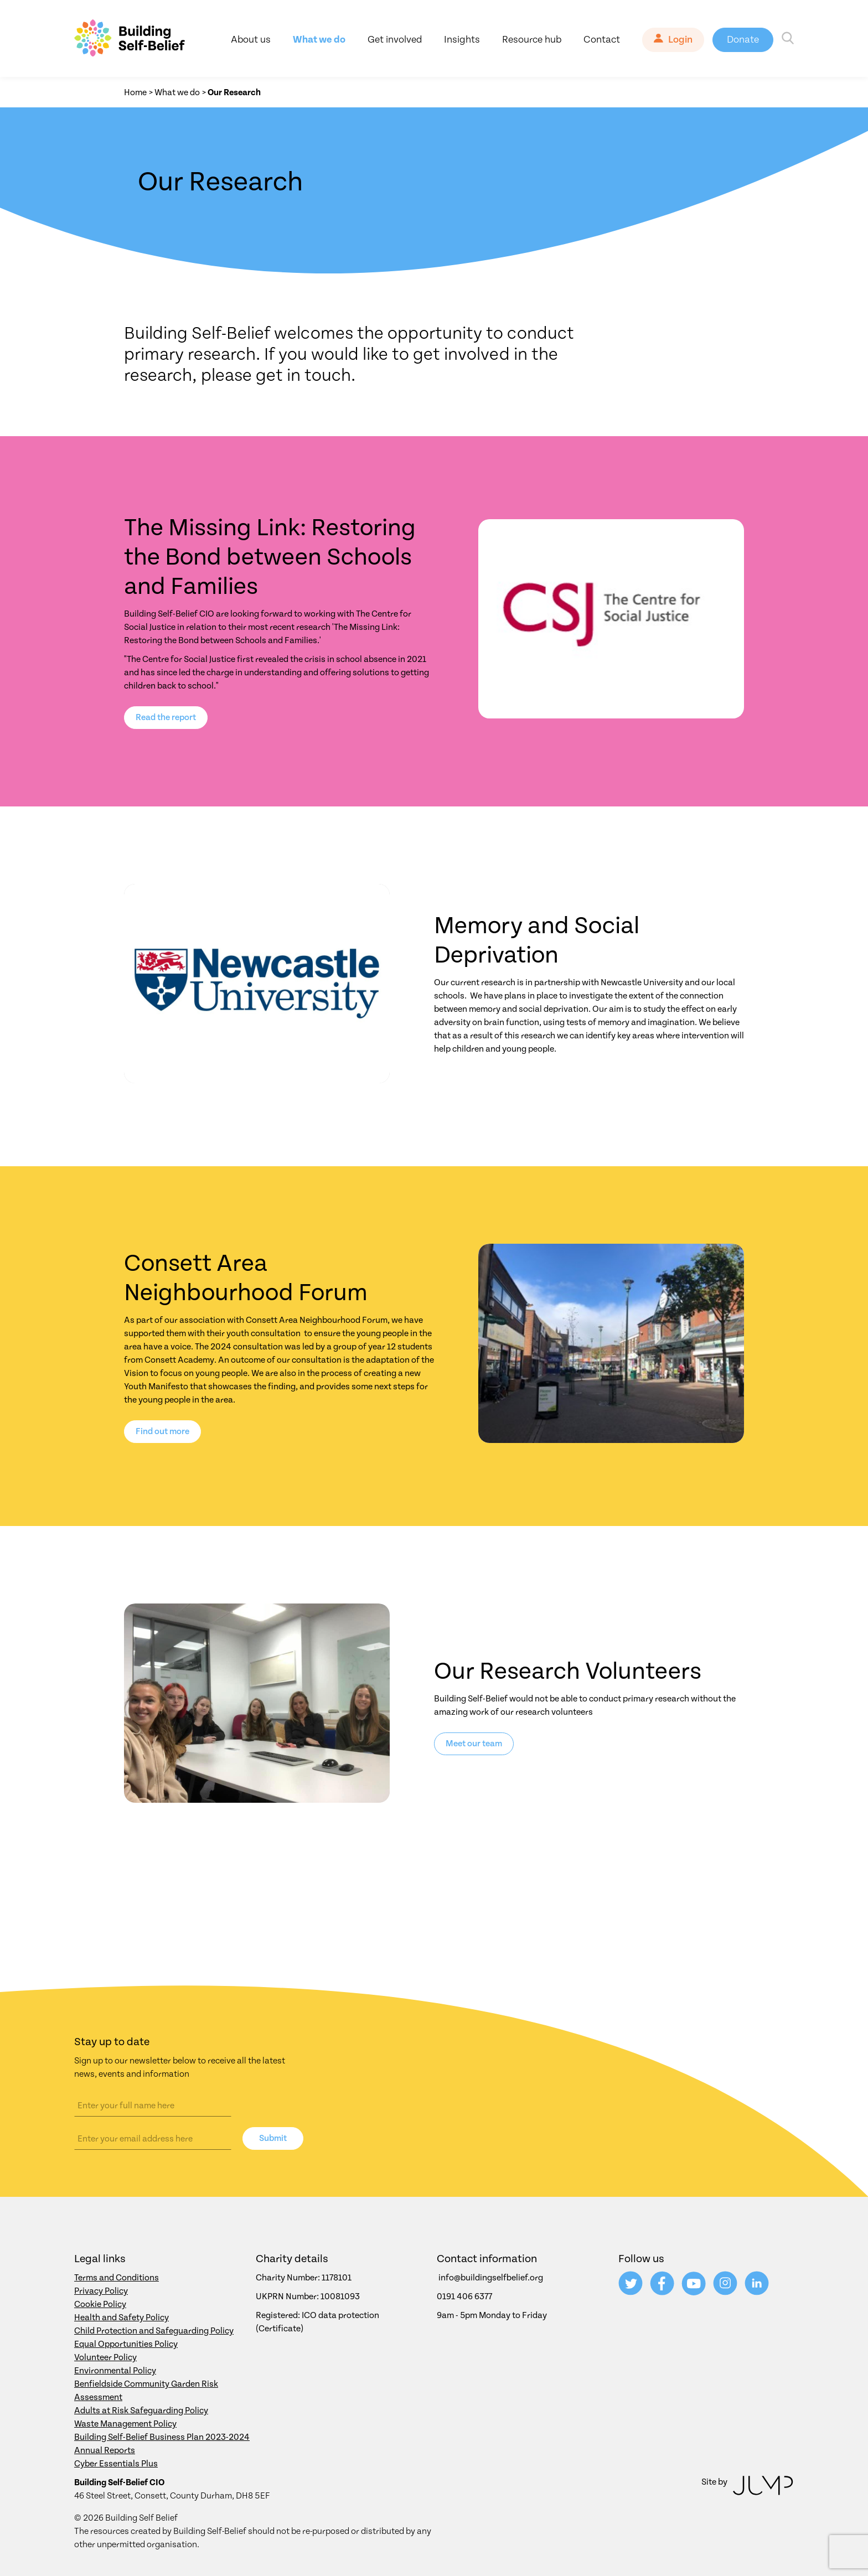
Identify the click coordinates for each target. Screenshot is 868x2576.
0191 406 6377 (464, 2296)
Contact (601, 39)
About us (251, 39)
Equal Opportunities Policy (126, 2344)
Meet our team (474, 1744)
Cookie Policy (100, 2304)
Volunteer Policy (105, 2357)
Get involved (395, 39)
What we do (319, 39)
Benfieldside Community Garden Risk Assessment (146, 2390)
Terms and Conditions (116, 2278)
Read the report (166, 717)
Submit (273, 2138)
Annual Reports (104, 2450)
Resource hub (531, 39)
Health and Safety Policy (121, 2317)
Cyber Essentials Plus (116, 2464)
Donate (743, 39)
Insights (462, 39)
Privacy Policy (101, 2291)
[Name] (152, 2105)
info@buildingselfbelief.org (491, 2278)
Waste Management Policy (125, 2424)
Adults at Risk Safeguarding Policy (141, 2410)
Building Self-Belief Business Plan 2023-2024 (162, 2437)
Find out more (162, 1431)
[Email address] (152, 2139)
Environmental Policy (115, 2371)
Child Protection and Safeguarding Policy (154, 2331)
